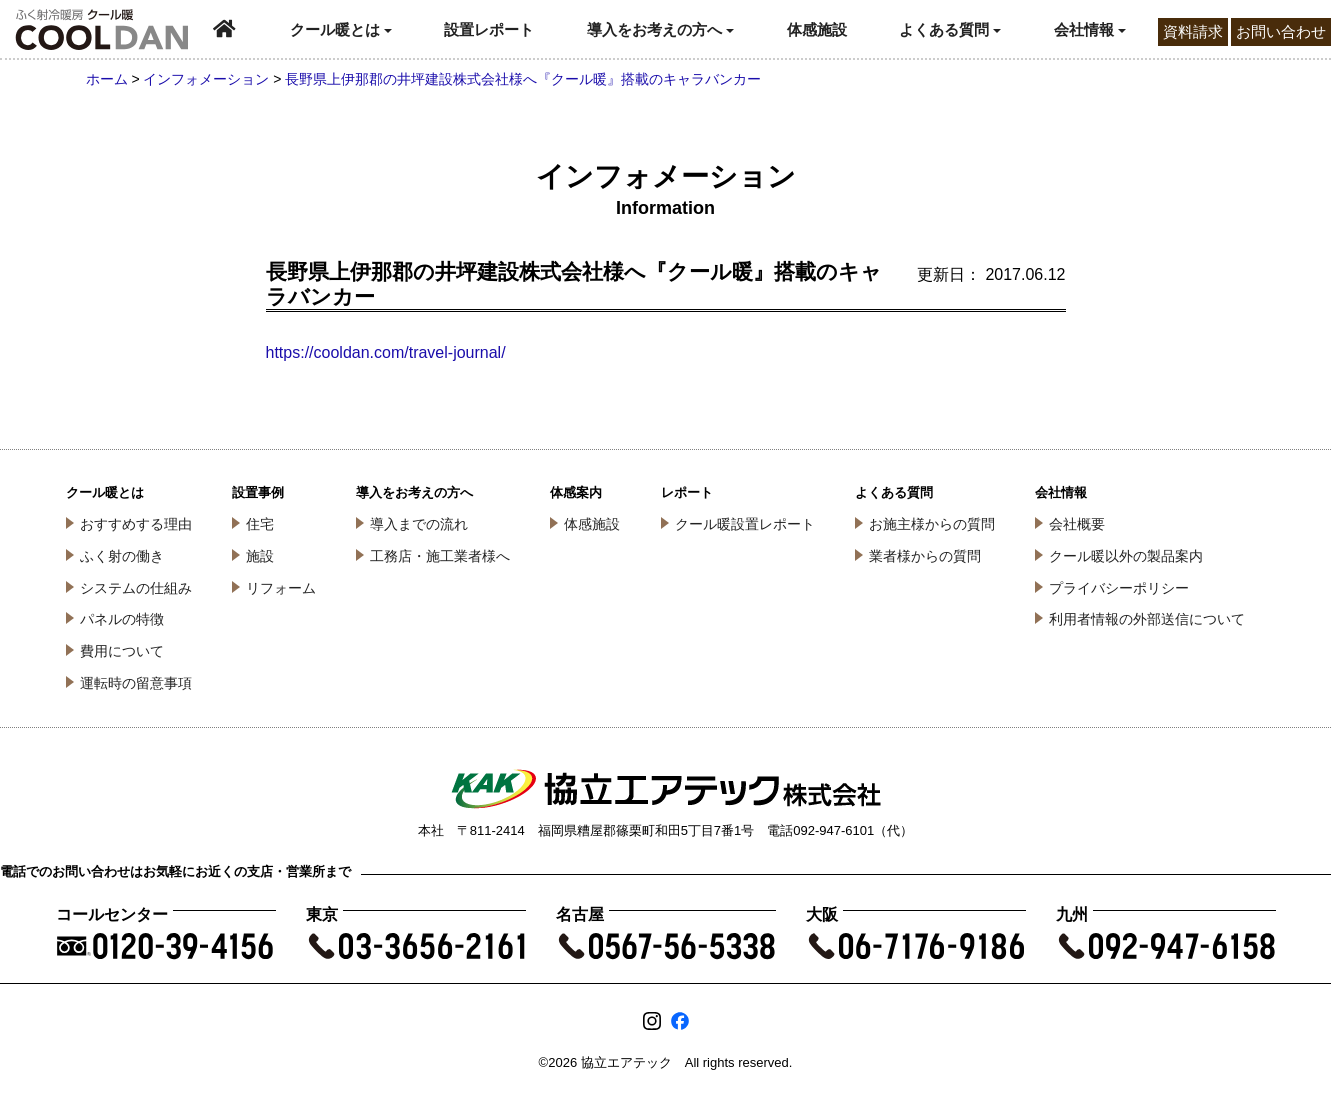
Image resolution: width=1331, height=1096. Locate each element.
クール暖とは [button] (341, 29)
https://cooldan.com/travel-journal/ (386, 352)
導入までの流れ (419, 524)
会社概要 (1077, 524)
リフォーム (281, 588)
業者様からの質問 (925, 556)
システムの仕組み (136, 588)
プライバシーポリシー (1119, 588)
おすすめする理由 (136, 524)
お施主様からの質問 (932, 524)
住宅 (260, 524)
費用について (122, 651)
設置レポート (489, 29)
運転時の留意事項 (136, 683)
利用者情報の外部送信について (1147, 619)
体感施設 (817, 29)
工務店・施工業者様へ (440, 556)
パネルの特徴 (122, 619)
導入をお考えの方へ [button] (660, 29)
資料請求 (1193, 31)
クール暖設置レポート (745, 524)
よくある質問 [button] (950, 29)
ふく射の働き (122, 556)
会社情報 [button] (1090, 29)
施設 (260, 556)
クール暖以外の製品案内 (1126, 556)
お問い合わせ (1281, 31)
